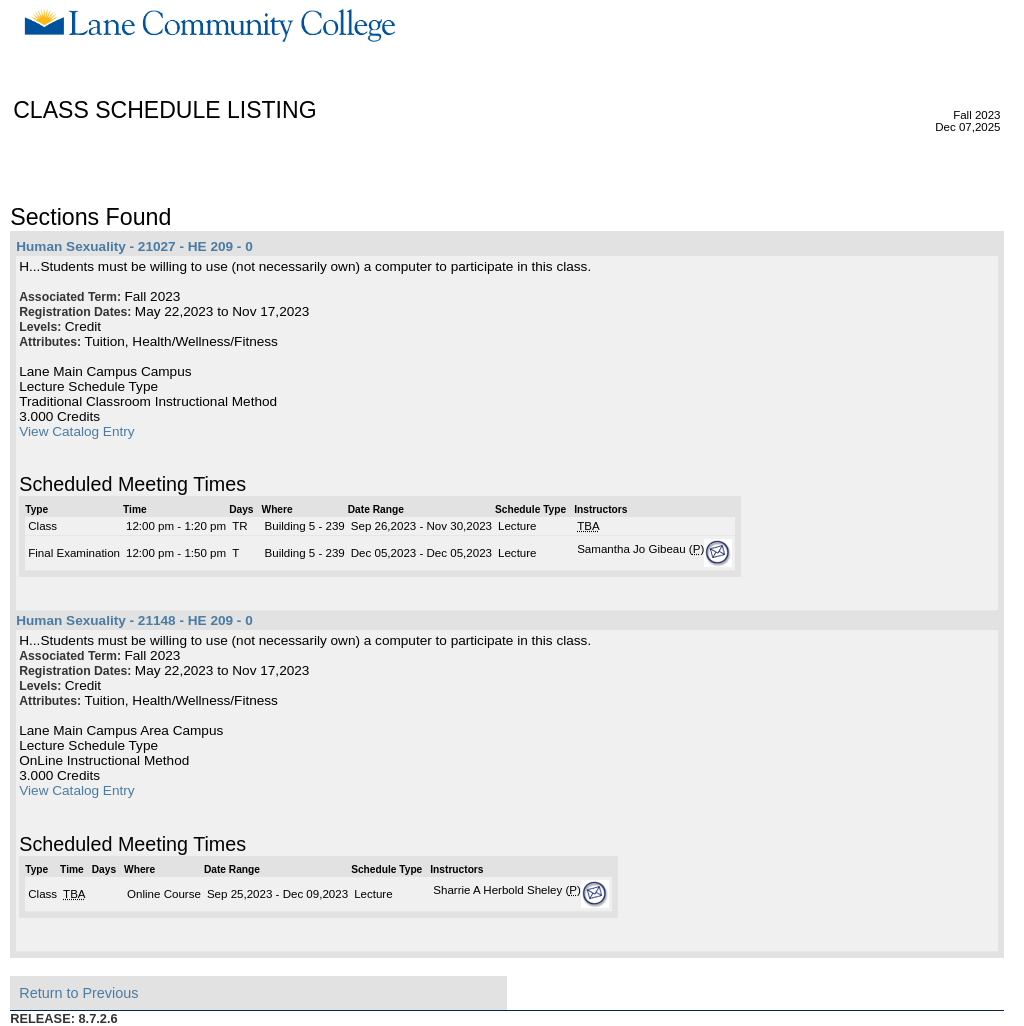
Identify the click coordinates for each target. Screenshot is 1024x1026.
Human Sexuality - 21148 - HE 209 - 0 (134, 620)
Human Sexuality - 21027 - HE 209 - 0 (134, 246)
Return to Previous (78, 993)
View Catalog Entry (76, 431)
